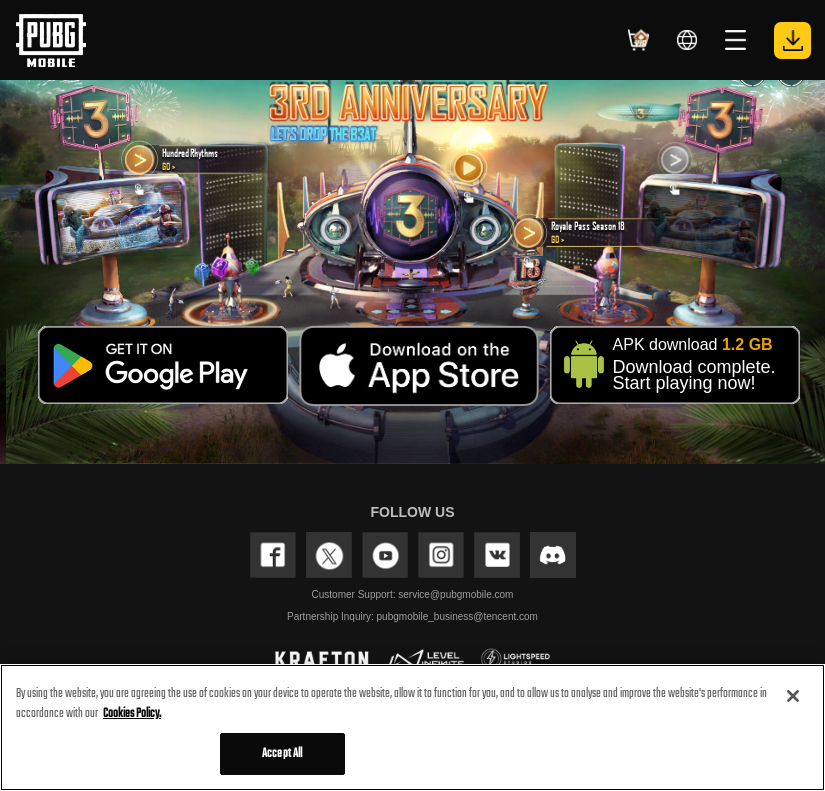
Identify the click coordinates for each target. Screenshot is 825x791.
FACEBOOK (273, 555)
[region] (412, 727)
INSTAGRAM (441, 555)
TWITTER (329, 555)
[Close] (793, 696)
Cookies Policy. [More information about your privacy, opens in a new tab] (132, 713)
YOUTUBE (385, 555)
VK (497, 555)
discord (553, 555)
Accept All (282, 753)
